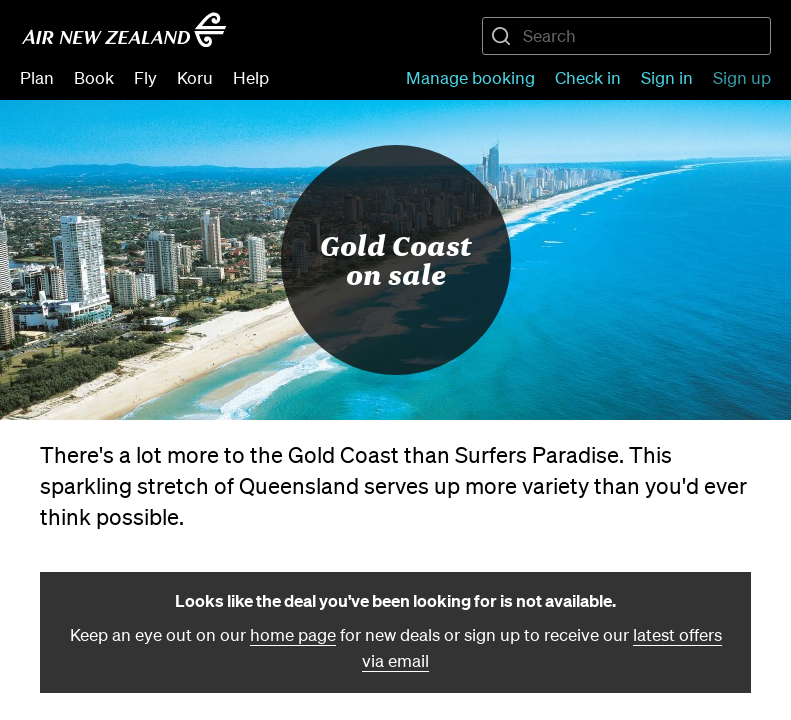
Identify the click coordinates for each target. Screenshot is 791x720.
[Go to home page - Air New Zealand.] (124, 30)
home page (293, 634)
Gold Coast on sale (395, 259)
